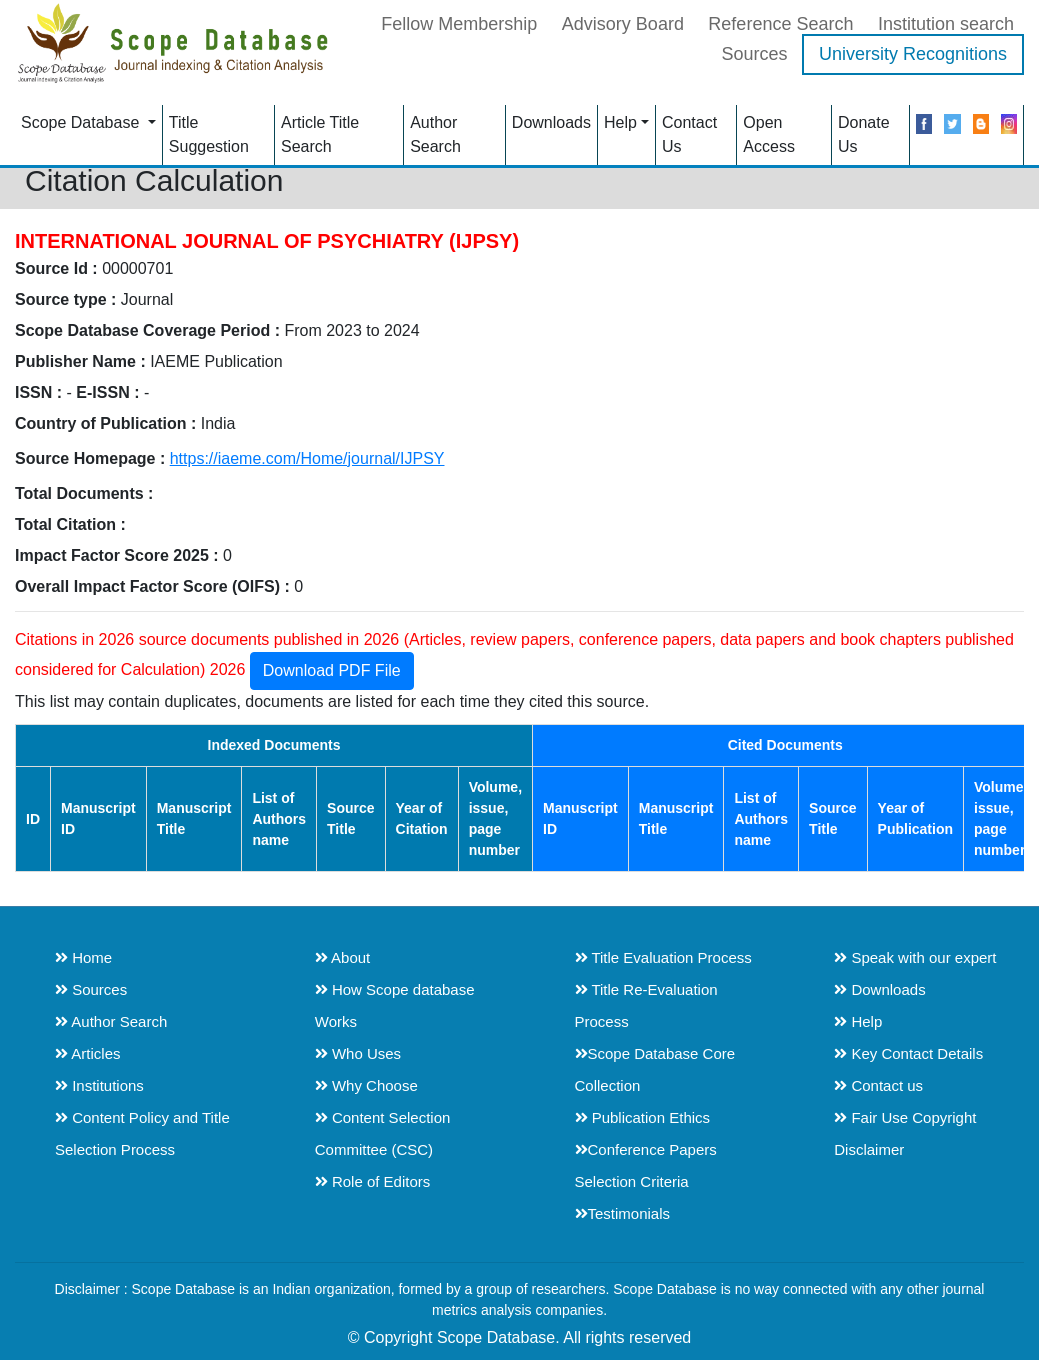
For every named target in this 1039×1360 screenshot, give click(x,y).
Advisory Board (623, 24)
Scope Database (82, 122)
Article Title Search (320, 134)
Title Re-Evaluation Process (646, 1005)
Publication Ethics (643, 1117)
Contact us (878, 1085)
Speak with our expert (915, 957)
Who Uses (358, 1053)
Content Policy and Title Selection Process (142, 1133)
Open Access (769, 134)
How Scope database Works (395, 1005)
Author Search (435, 134)
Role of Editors (373, 1181)
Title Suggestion (209, 134)
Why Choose (366, 1085)
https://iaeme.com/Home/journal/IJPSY (307, 458)
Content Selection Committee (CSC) (383, 1133)
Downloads (551, 122)
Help (620, 122)
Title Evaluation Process (663, 957)
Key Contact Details (908, 1053)
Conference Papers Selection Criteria (646, 1165)
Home (83, 957)
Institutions (99, 1085)
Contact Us (689, 134)
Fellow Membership (459, 24)
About (343, 957)
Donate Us (864, 134)
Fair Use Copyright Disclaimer (905, 1133)
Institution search (946, 24)
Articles (88, 1053)
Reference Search (780, 24)
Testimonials (623, 1213)
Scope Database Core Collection (655, 1069)
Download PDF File (332, 670)
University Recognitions (913, 54)
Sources (754, 54)
